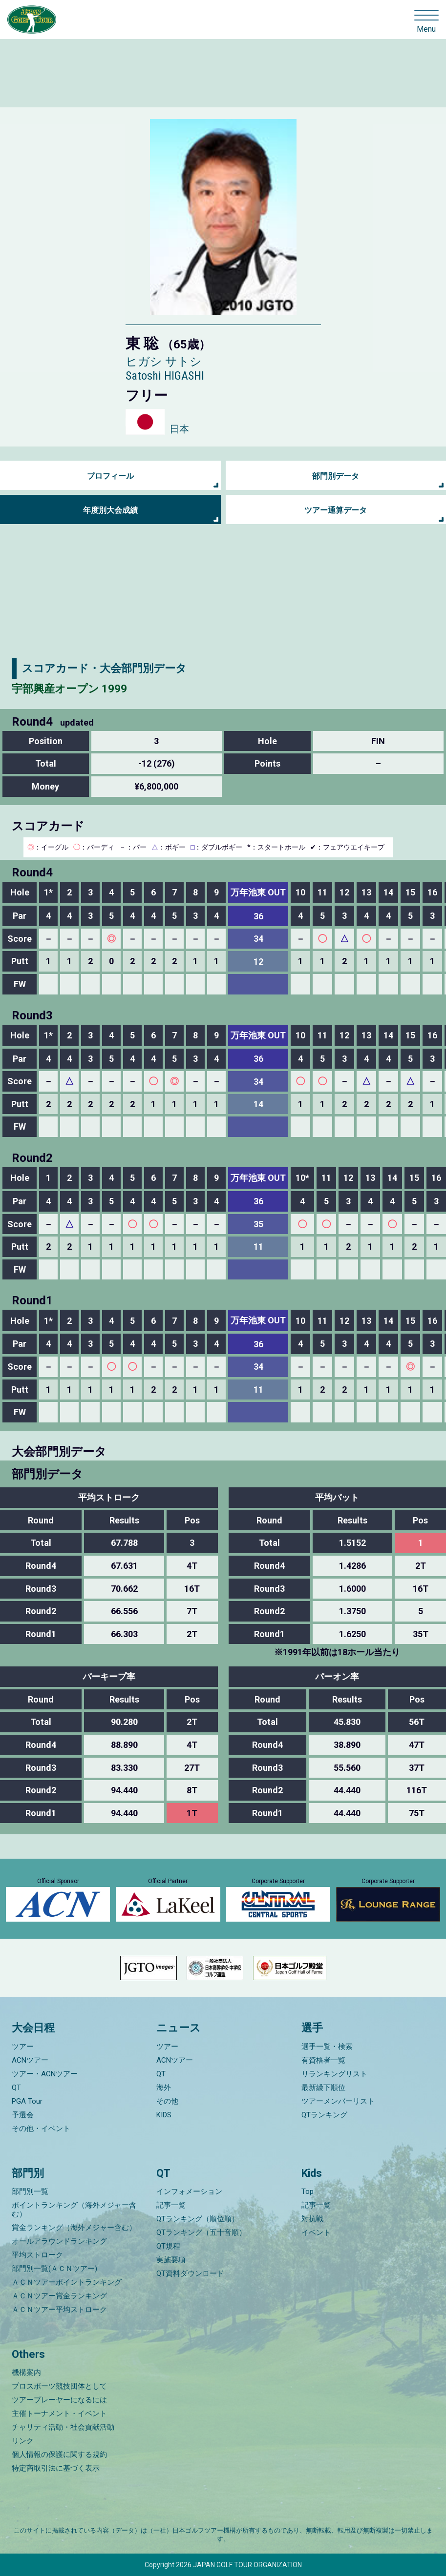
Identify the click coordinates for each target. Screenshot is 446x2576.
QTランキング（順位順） (197, 2218)
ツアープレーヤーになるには (59, 2399)
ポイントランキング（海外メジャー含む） (74, 2209)
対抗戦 (312, 2218)
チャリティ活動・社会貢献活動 (63, 2427)
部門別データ (335, 476)
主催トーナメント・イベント (59, 2413)
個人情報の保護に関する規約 (59, 2454)
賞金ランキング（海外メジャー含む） (74, 2227)
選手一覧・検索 (327, 2046)
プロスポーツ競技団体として (59, 2386)
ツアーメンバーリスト (338, 2101)
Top (307, 2191)
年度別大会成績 (110, 510)
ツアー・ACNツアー (45, 2073)
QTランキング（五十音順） (201, 2232)
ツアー (23, 2046)
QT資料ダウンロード (190, 2273)
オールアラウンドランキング (59, 2241)
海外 (163, 2087)
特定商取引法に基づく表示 (56, 2468)
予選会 (23, 2114)
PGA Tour (27, 2101)
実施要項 (171, 2259)
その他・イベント (41, 2128)
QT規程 (168, 2246)
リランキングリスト (334, 2073)
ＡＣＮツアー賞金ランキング (59, 2296)
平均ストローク (37, 2255)
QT (16, 2087)
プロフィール (110, 476)
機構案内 (26, 2372)
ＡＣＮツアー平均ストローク (59, 2309)
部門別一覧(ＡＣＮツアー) (54, 2268)
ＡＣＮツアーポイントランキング (67, 2282)
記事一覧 (171, 2205)
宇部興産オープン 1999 (69, 689)
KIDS (163, 2114)
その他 (167, 2101)
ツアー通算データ (335, 510)
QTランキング (324, 2114)
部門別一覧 (30, 2191)
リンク (23, 2440)
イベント (316, 2232)
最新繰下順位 (323, 2087)
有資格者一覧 (323, 2060)
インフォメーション (189, 2191)
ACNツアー (30, 2060)
